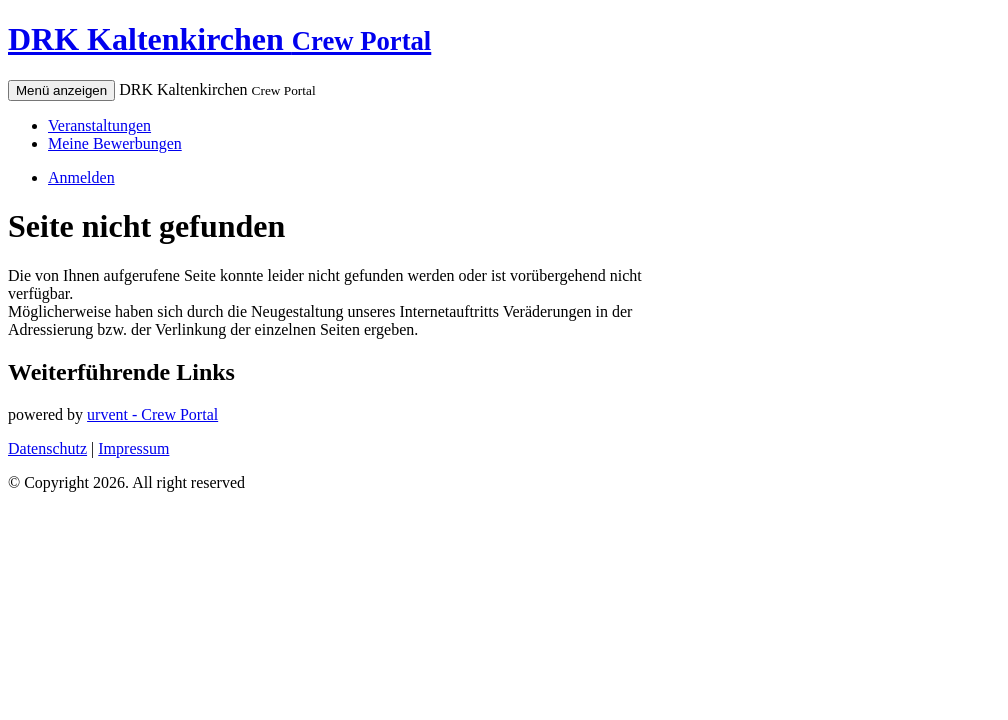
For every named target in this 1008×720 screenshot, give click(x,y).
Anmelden (81, 177)
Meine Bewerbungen (115, 143)
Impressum (133, 448)
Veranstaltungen (99, 125)
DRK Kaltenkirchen (219, 39)
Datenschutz (47, 448)
